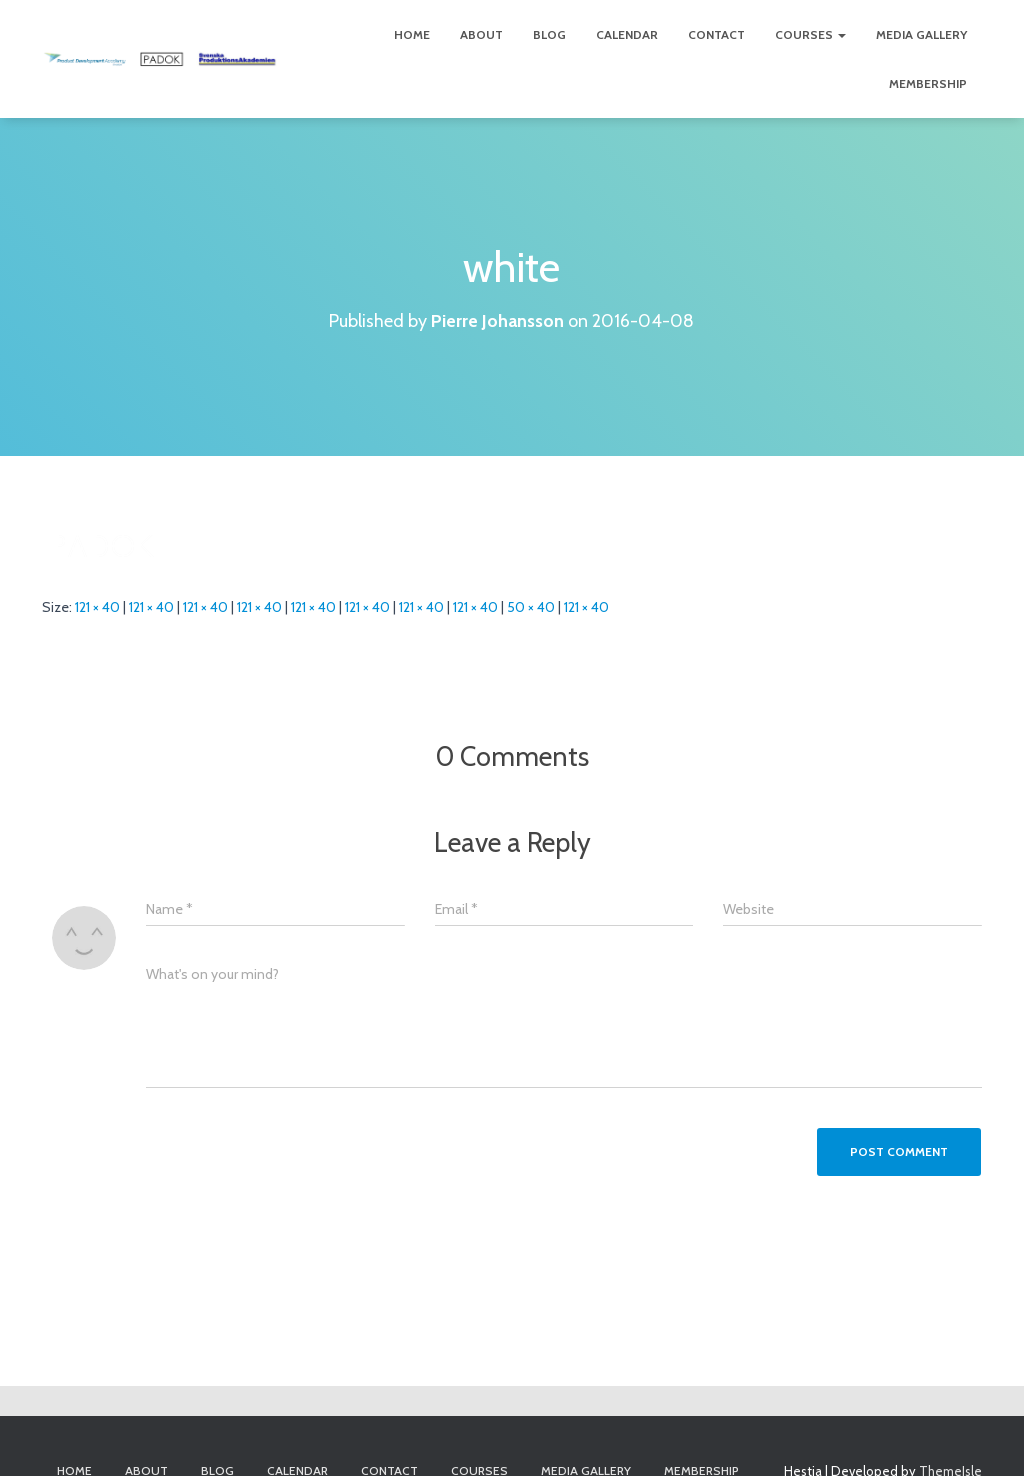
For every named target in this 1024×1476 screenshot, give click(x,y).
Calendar (627, 34)
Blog (549, 34)
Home (412, 34)
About (481, 34)
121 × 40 (97, 607)
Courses (810, 34)
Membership (928, 83)
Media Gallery (921, 34)
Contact (716, 34)
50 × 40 (531, 607)
